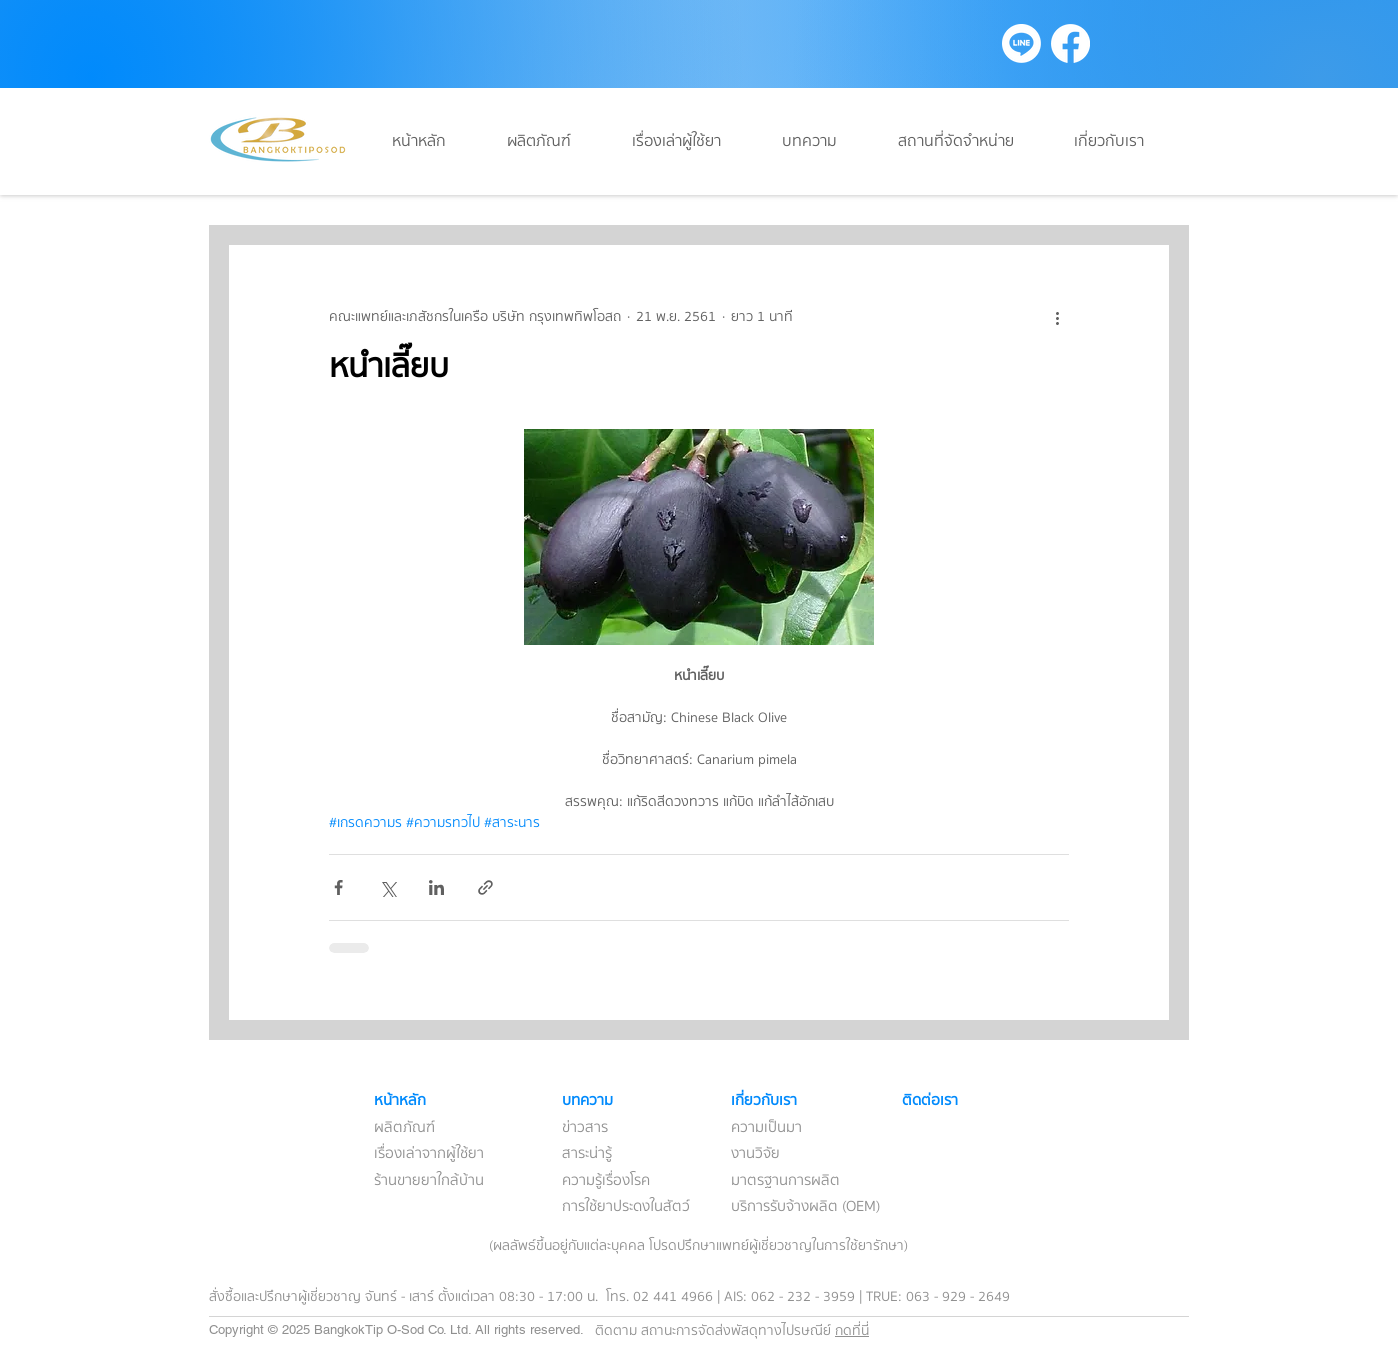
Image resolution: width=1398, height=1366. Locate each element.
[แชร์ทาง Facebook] (338, 887)
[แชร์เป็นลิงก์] (485, 887)
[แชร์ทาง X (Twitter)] (387, 887)
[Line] (1021, 43)
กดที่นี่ (852, 1331)
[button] (825, 141)
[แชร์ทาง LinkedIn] (436, 887)
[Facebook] (1070, 43)
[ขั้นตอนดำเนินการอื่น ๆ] (1057, 317)
